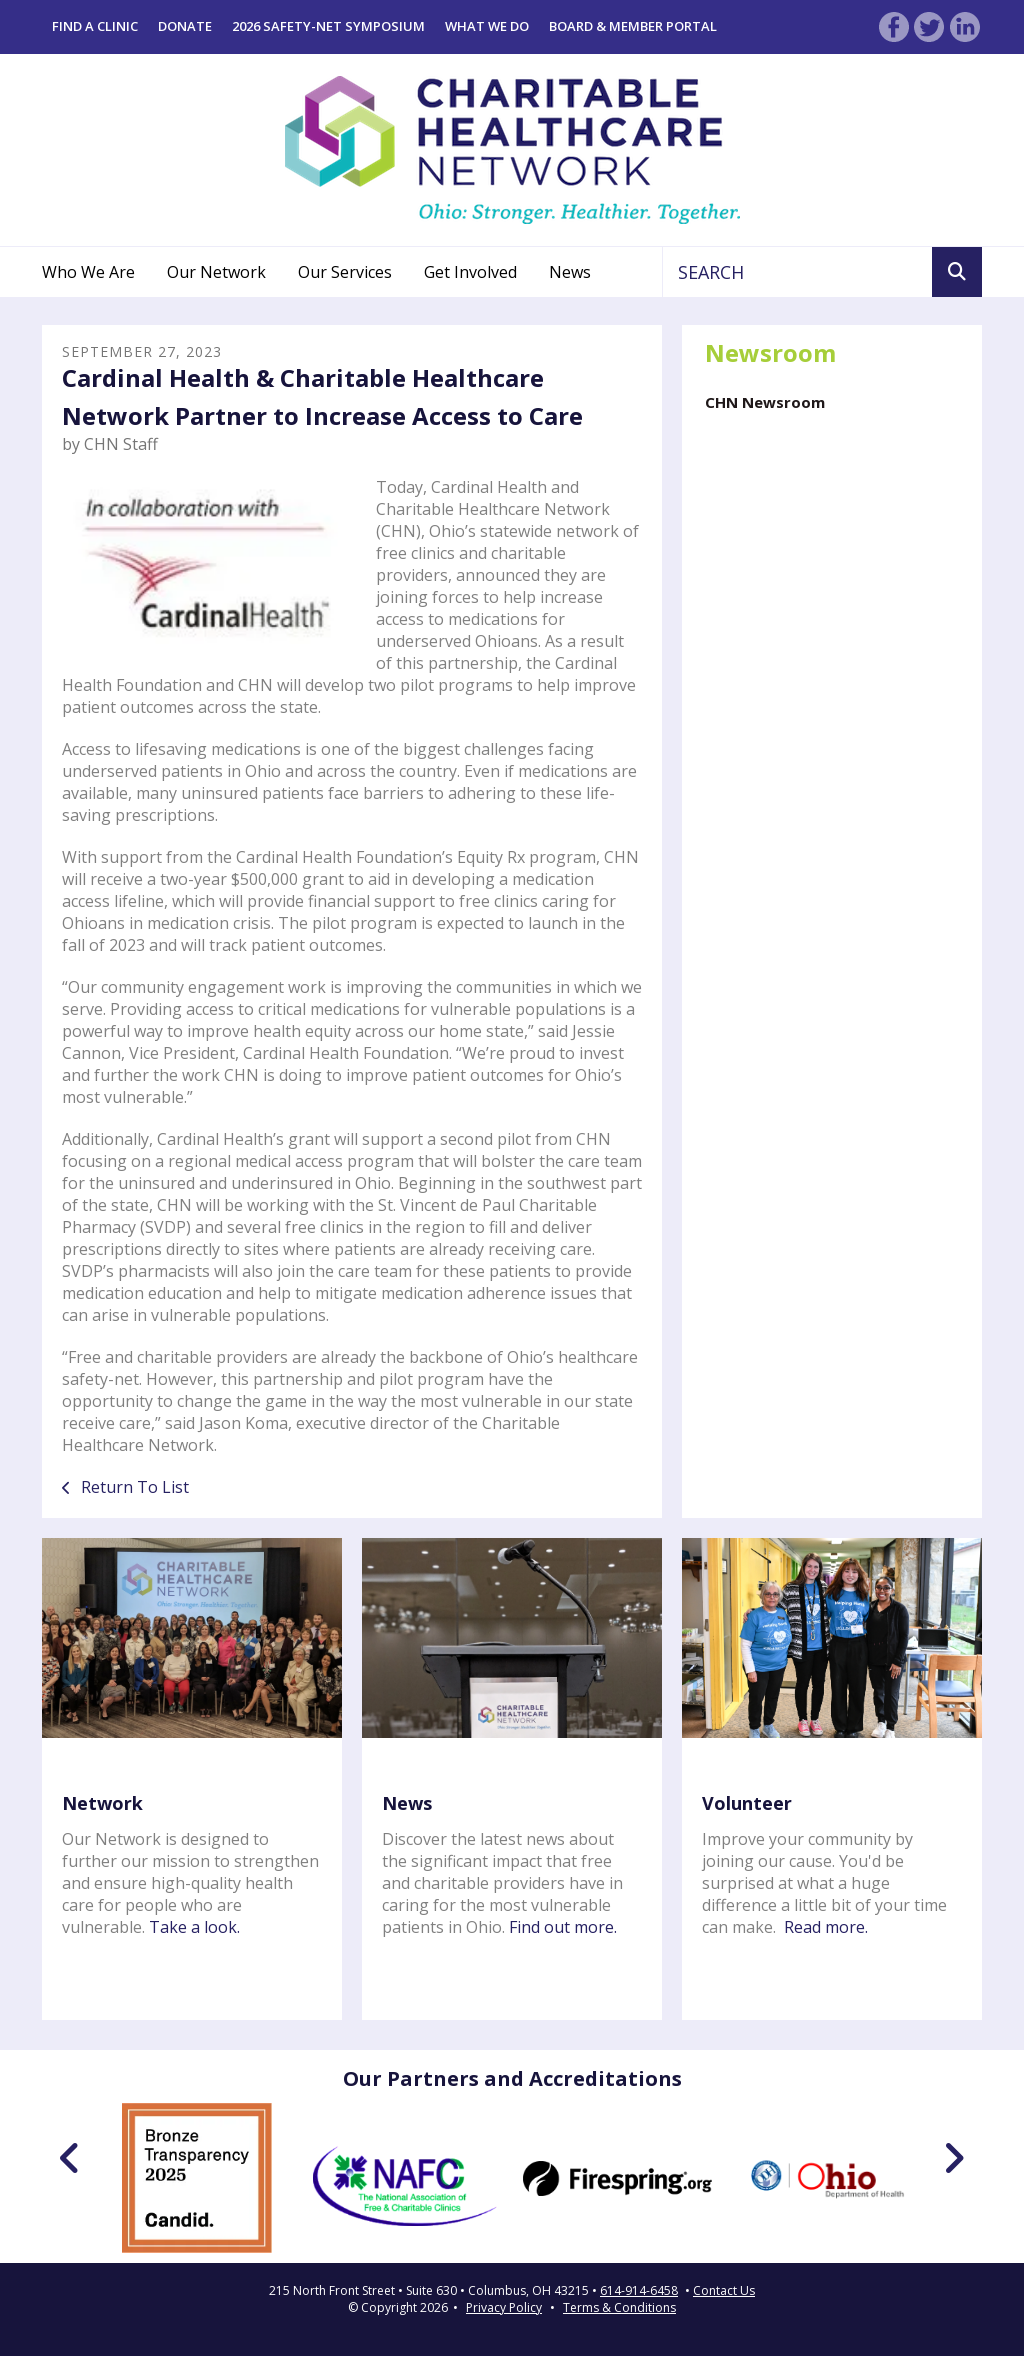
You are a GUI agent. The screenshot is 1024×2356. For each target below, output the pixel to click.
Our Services (345, 272)
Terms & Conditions (619, 2307)
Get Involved (470, 272)
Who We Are (88, 272)
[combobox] (797, 272)
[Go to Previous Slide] (70, 2158)
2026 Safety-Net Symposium (328, 26)
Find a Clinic (95, 26)
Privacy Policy (504, 2307)
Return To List (133, 1487)
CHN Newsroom (765, 402)
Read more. (826, 1927)
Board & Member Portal (633, 26)
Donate (185, 26)
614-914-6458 (639, 2291)
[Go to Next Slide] (953, 2158)
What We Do (487, 26)
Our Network (216, 272)
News (570, 272)
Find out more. (563, 1927)
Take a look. (194, 1927)
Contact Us (724, 2291)
